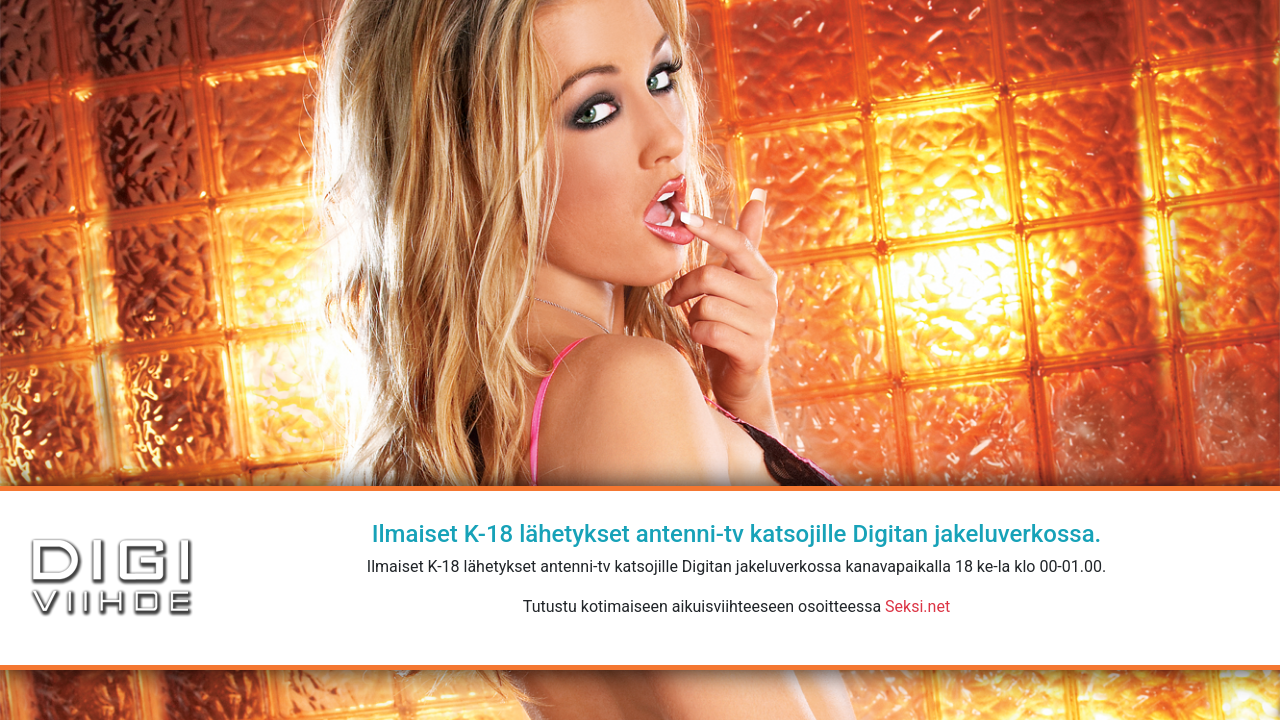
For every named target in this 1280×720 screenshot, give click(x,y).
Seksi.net (917, 606)
